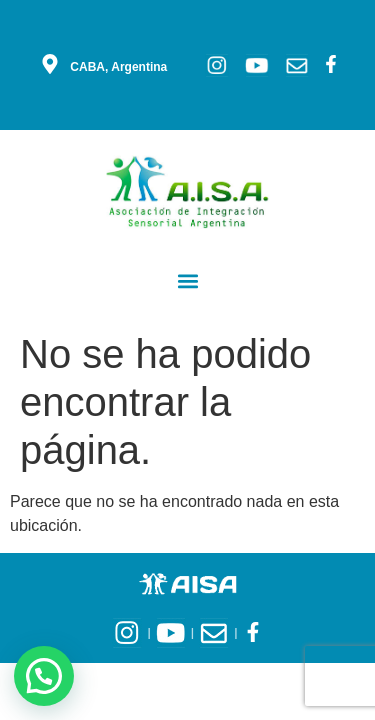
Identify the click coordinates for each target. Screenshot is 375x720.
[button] (187, 280)
